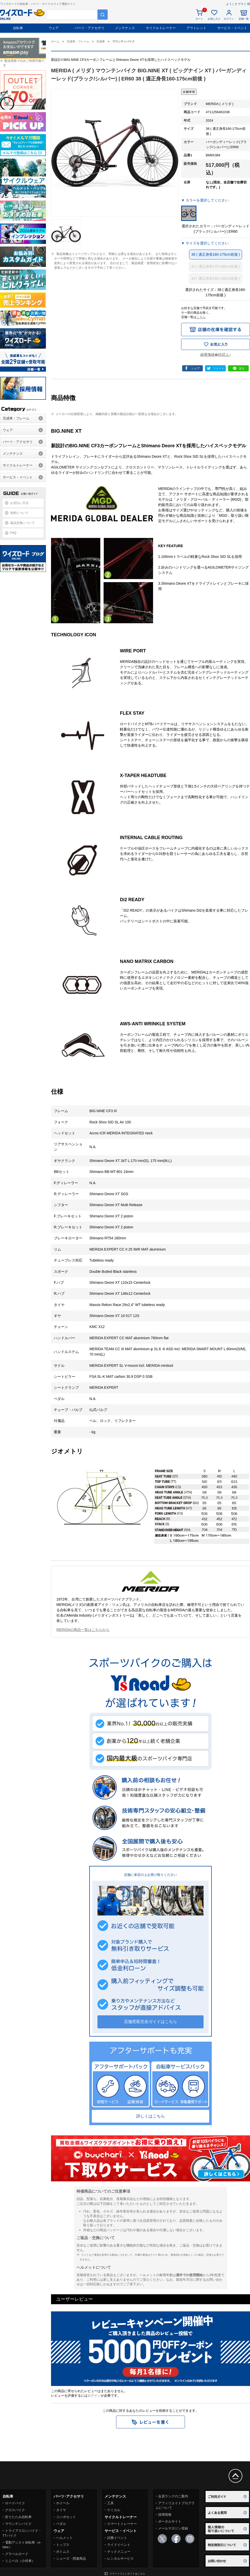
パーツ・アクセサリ (89, 28)
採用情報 (164, 2514)
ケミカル (113, 2510)
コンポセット (66, 2517)
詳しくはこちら (150, 2116)
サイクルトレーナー (161, 28)
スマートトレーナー (122, 2524)
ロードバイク (15, 2503)
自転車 (18, 28)
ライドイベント (118, 2545)
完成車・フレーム (16, 418)
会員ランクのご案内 (173, 2496)
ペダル (61, 2524)
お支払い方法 (19, 503)
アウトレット (196, 28)
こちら (201, 317)
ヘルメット (64, 2538)
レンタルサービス (120, 2558)
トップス (62, 2545)
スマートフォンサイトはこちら (127, 2573)
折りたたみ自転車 (18, 2517)
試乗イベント (117, 2538)
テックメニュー (118, 2552)
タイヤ (61, 2510)
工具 (110, 2503)
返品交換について (22, 523)
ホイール (62, 2503)
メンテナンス (125, 28)
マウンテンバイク (18, 2524)
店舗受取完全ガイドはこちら (150, 2021)
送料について (19, 513)
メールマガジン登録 (173, 2528)
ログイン (94, 2395)
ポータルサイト (169, 2521)
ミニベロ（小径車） (20, 2561)
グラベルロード (16, 2554)
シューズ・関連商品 (71, 2558)
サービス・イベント (232, 28)
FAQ (13, 533)
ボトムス (62, 2552)
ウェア (54, 28)
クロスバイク (15, 2510)
